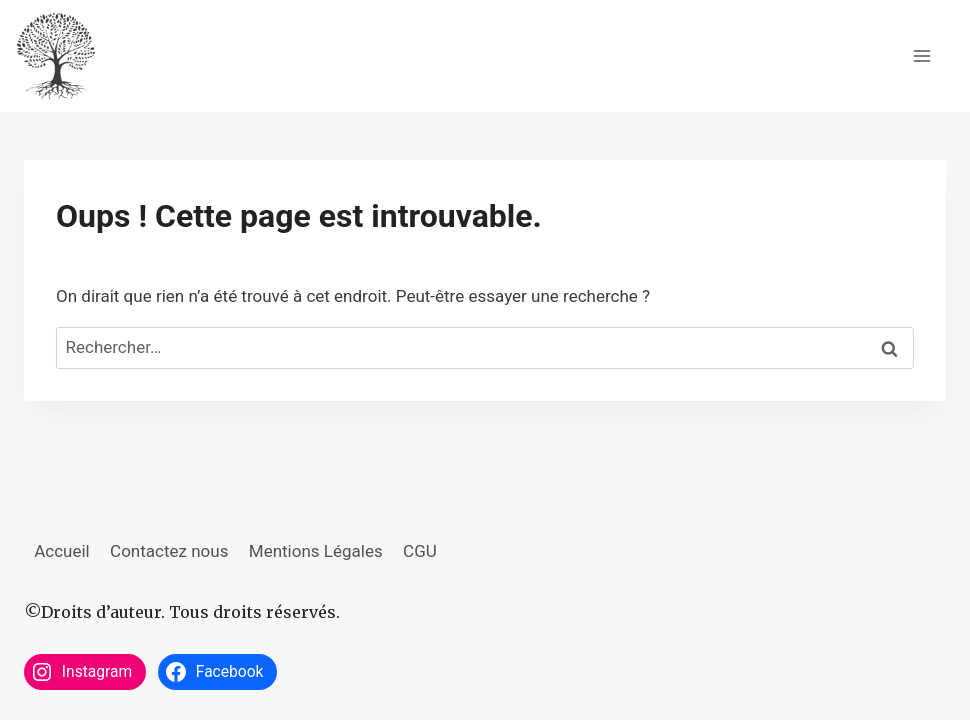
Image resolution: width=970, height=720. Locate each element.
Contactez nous (169, 551)
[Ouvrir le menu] (921, 55)
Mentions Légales (316, 551)
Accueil (62, 551)
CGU (420, 551)
